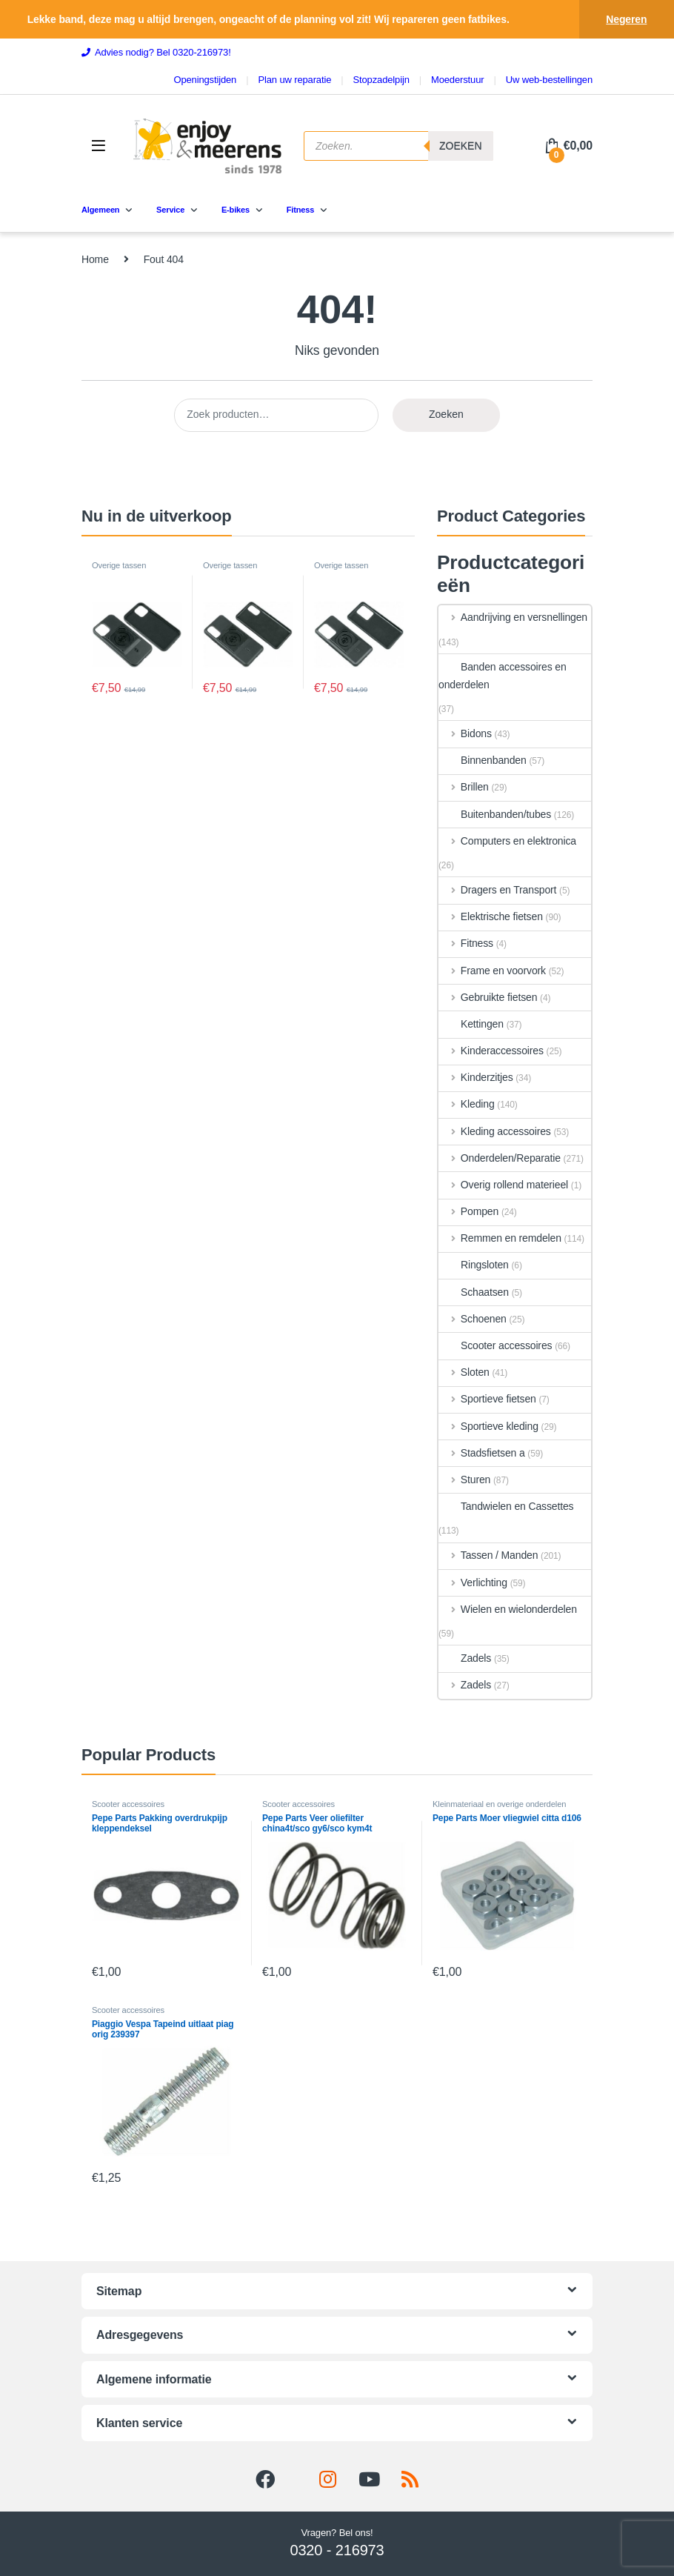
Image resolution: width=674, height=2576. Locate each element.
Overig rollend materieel (503, 1185)
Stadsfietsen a (481, 1453)
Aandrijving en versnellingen (512, 617)
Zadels (464, 1658)
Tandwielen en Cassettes (505, 1506)
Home (95, 259)
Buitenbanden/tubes (494, 814)
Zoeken (446, 414)
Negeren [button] (626, 19)
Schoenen (472, 1319)
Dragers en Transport (497, 890)
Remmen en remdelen (499, 1238)
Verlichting (472, 1582)
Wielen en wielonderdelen (507, 1609)
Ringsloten (473, 1265)
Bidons (465, 733)
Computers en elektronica (507, 841)
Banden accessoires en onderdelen (502, 675)
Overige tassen (119, 565)
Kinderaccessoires (491, 1050)
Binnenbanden (482, 760)
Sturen (464, 1479)
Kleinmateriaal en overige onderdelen (499, 1804)
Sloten (464, 1372)
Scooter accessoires (495, 1345)
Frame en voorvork (492, 970)
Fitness (465, 943)
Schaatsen (473, 1292)
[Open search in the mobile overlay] (398, 146)
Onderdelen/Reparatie (499, 1158)
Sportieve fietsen (487, 1399)
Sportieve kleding (488, 1426)
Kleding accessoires (494, 1131)
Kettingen (471, 1024)
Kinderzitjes (475, 1077)
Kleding (466, 1104)
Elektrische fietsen (490, 916)
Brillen (463, 787)
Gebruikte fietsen (487, 997)
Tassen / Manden (488, 1555)
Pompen (468, 1211)
